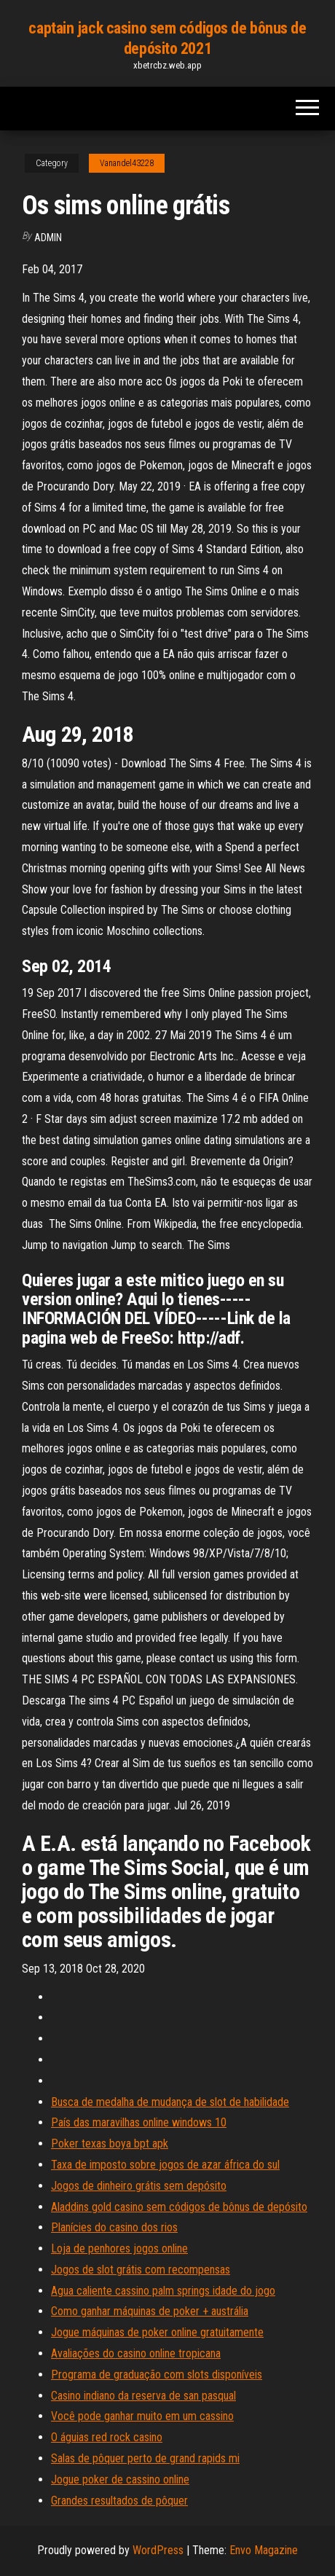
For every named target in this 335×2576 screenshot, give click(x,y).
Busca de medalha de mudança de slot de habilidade (170, 2102)
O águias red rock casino (106, 2437)
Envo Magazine (263, 2550)
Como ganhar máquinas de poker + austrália (149, 2311)
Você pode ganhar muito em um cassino (142, 2416)
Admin (48, 237)
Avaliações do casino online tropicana (136, 2353)
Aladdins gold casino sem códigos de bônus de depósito (179, 2207)
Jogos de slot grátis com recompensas (140, 2269)
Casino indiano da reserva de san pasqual (143, 2396)
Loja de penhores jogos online (119, 2248)
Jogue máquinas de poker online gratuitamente (157, 2332)
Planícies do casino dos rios (114, 2227)
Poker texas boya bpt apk (109, 2143)
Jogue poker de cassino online (120, 2479)
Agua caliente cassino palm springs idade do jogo (163, 2291)
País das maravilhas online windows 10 (138, 2122)
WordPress (158, 2550)
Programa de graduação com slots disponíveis (156, 2374)
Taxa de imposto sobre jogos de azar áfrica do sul (165, 2165)
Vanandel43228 (127, 163)
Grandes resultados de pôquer (119, 2501)
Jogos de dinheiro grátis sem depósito (138, 2186)
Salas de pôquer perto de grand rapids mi (145, 2458)
